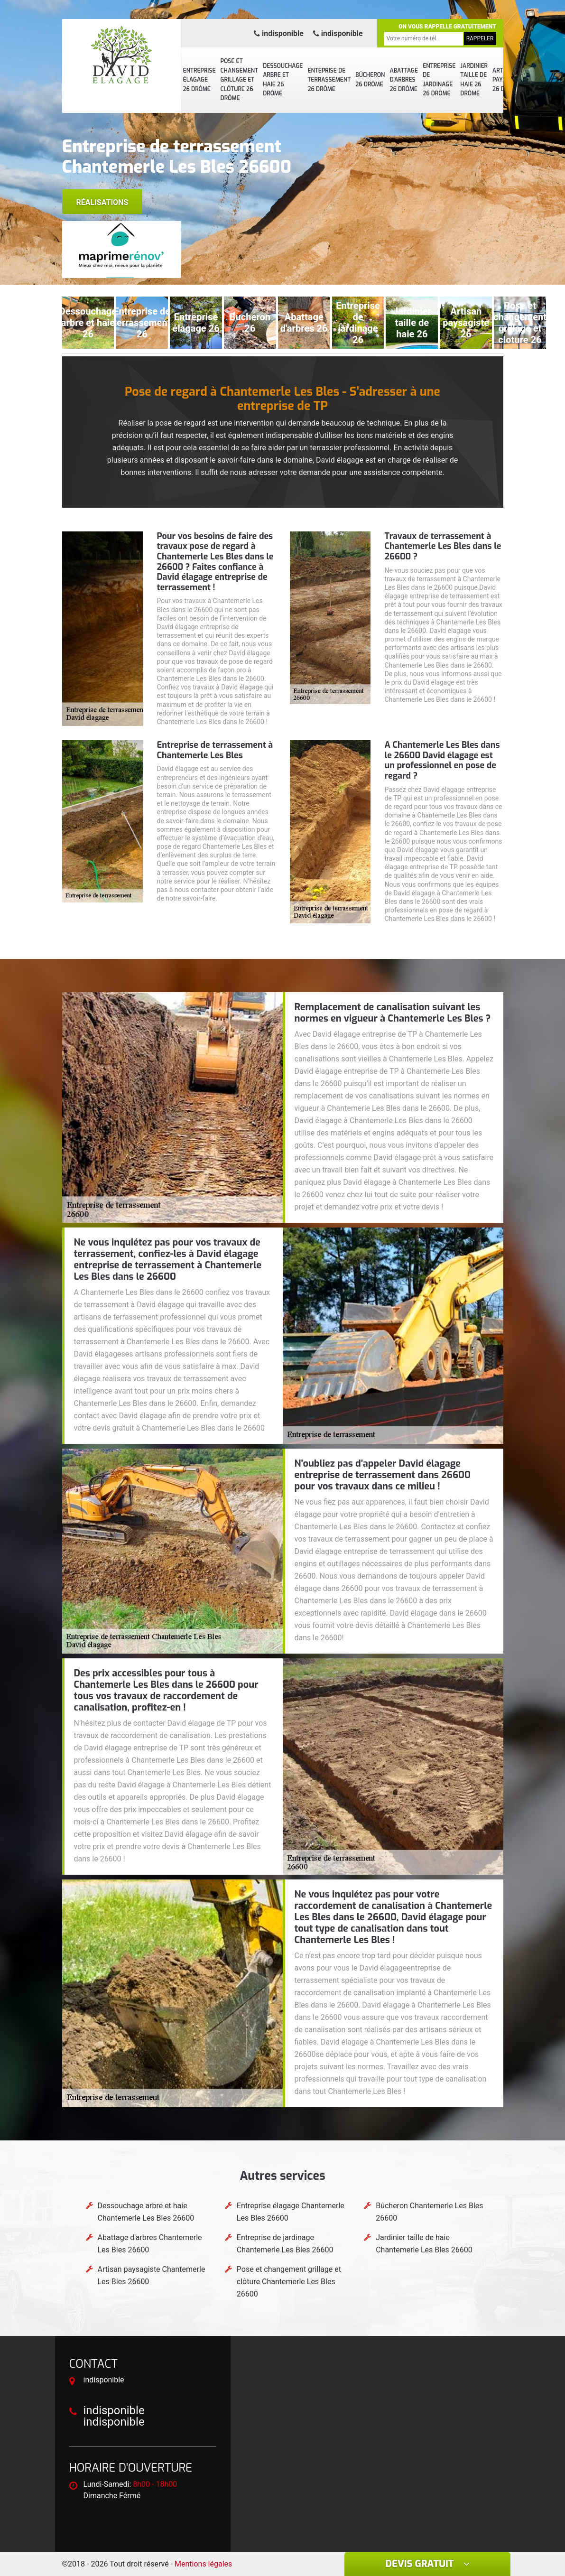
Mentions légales (203, 2563)
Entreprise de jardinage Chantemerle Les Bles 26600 (285, 2243)
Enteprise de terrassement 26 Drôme (329, 80)
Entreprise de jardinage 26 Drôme (439, 80)
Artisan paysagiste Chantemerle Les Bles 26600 (151, 2275)
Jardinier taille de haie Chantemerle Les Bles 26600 (424, 2243)
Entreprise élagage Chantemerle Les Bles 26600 (290, 2212)
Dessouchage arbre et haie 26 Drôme (283, 80)
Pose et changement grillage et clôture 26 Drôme (240, 79)
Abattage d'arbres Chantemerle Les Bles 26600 (150, 2243)
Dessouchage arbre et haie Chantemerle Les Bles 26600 (146, 2212)
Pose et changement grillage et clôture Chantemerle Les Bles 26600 (289, 2281)
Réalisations (102, 202)
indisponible (279, 33)
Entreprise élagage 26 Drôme (199, 80)
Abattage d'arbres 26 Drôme (403, 80)
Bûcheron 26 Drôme (370, 79)
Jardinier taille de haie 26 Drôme (474, 80)
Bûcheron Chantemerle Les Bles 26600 (429, 2212)
